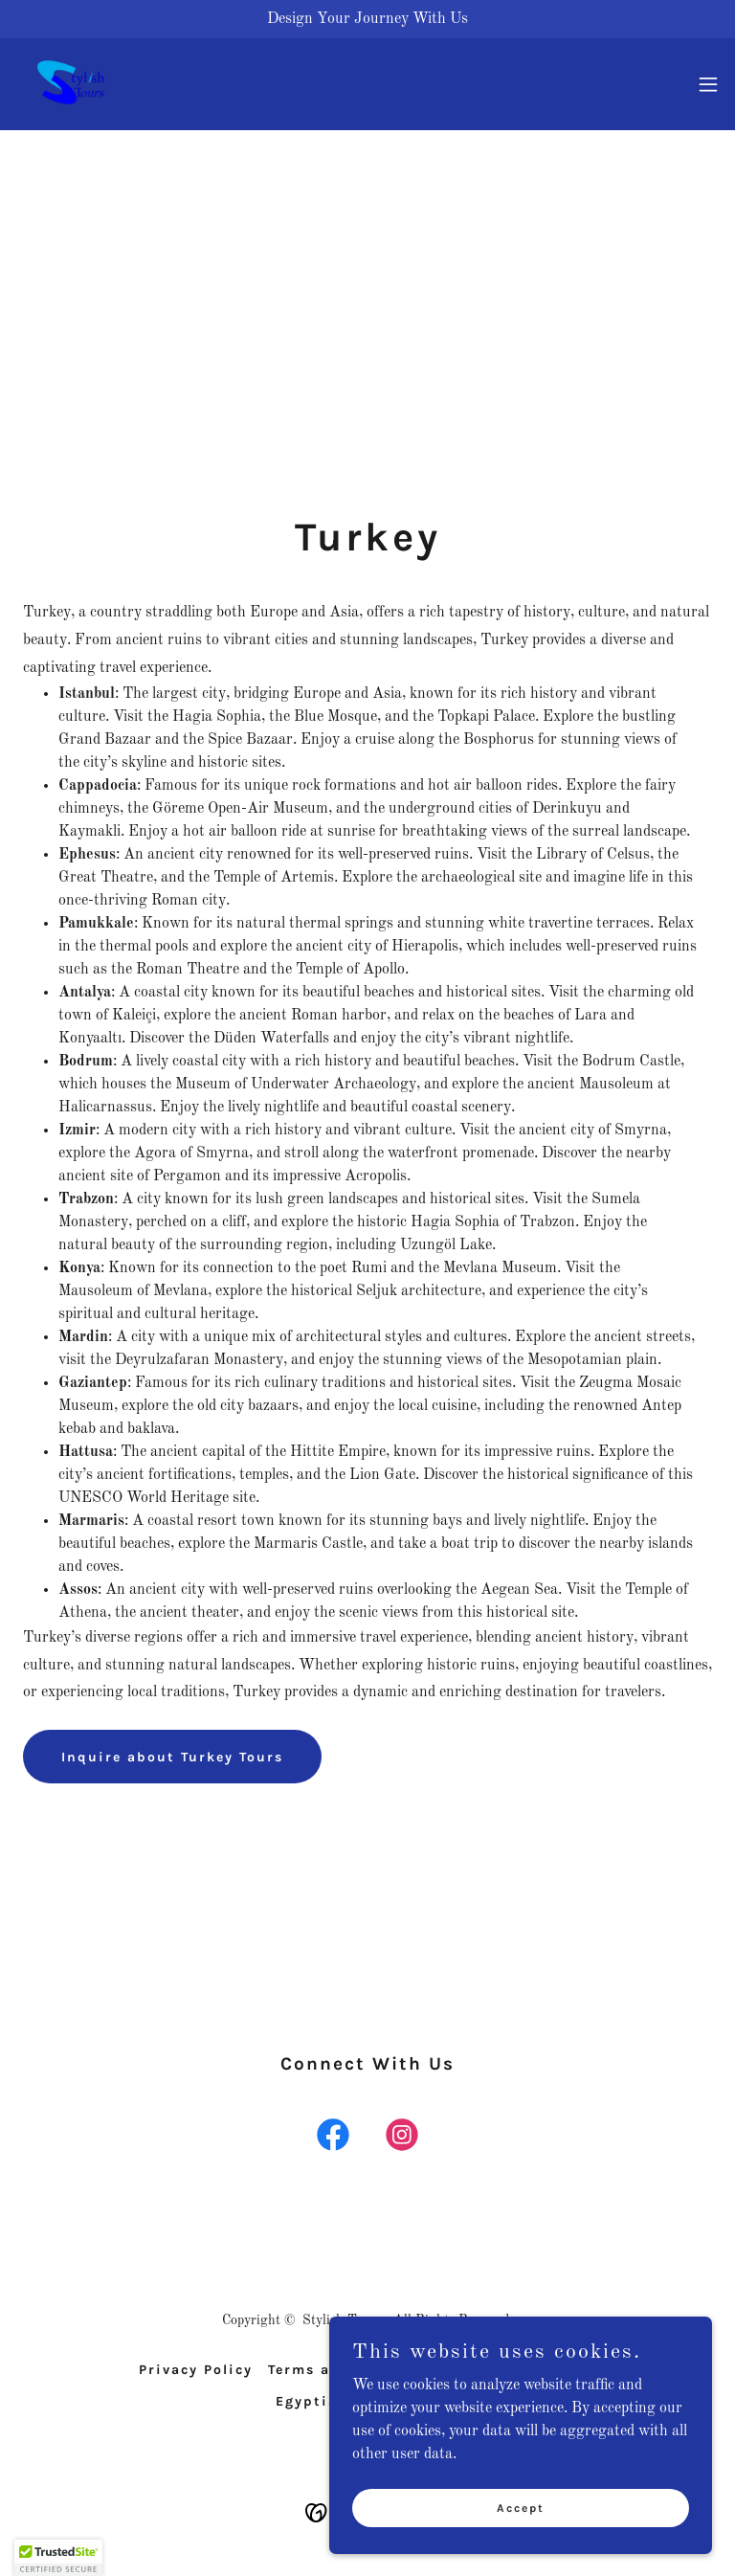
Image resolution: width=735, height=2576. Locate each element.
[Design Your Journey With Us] (367, 19)
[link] (70, 84)
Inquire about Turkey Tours (172, 1757)
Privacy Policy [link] (196, 2370)
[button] (708, 84)
